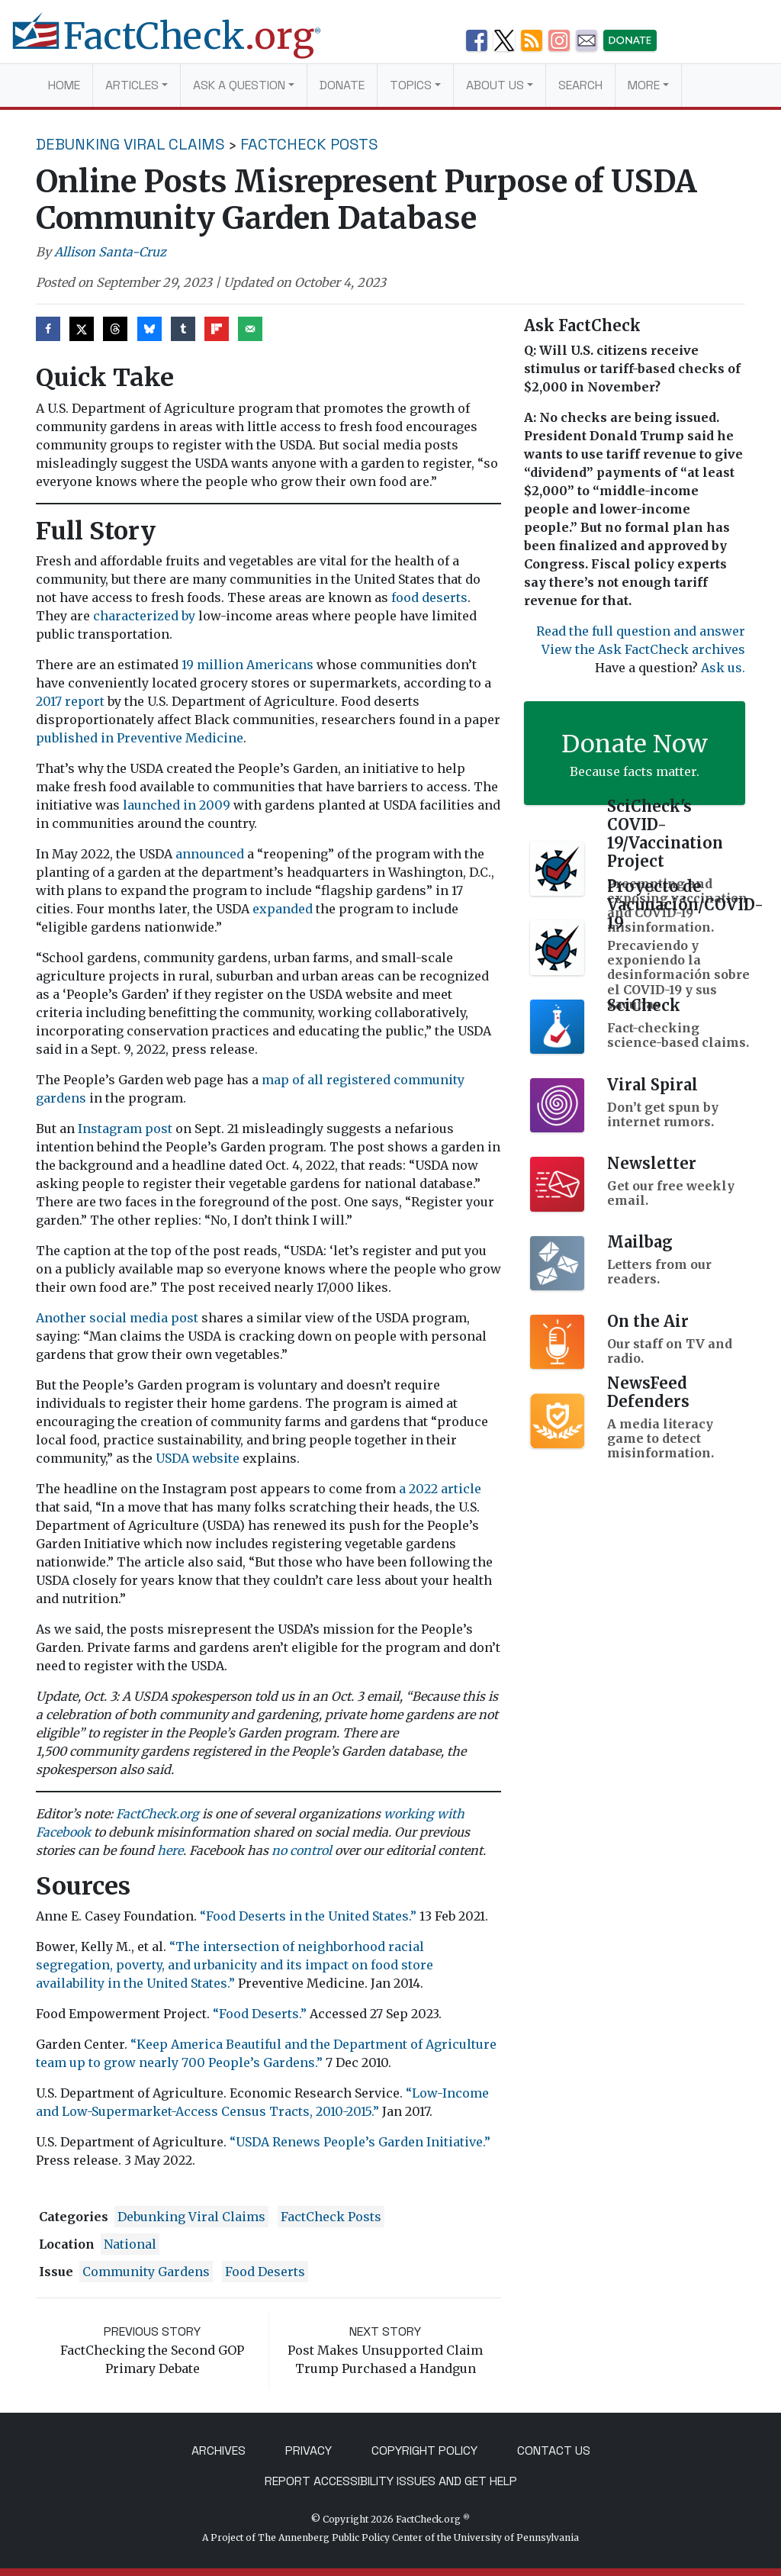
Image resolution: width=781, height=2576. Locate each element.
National (130, 2244)
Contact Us (553, 2450)
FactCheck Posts (309, 144)
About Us (495, 85)
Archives (218, 2450)
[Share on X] (81, 329)
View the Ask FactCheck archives (643, 649)
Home (64, 85)
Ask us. (723, 667)
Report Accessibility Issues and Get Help (391, 2481)
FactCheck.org (157, 1813)
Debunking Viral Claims (130, 144)
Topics (411, 85)
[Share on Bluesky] (149, 329)
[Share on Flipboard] (216, 329)
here (170, 1850)
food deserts (429, 597)
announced (209, 853)
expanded (282, 908)
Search (580, 85)
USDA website (197, 1458)
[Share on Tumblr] (183, 329)
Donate (342, 85)
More (644, 85)
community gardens (146, 2271)
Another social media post (117, 1317)
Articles (132, 85)
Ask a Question (239, 85)
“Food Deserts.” (260, 2013)
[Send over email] (250, 329)
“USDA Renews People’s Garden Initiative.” (360, 2141)
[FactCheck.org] (178, 44)
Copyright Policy (424, 2450)
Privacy (308, 2450)
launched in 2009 (176, 805)
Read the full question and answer (640, 631)
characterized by (144, 615)
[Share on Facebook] (48, 329)
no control (302, 1850)
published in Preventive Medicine (139, 737)
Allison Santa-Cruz (110, 251)
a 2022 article (440, 1488)
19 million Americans (249, 664)
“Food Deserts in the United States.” (308, 1916)
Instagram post (126, 1128)
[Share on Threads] (115, 329)
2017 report (70, 701)
